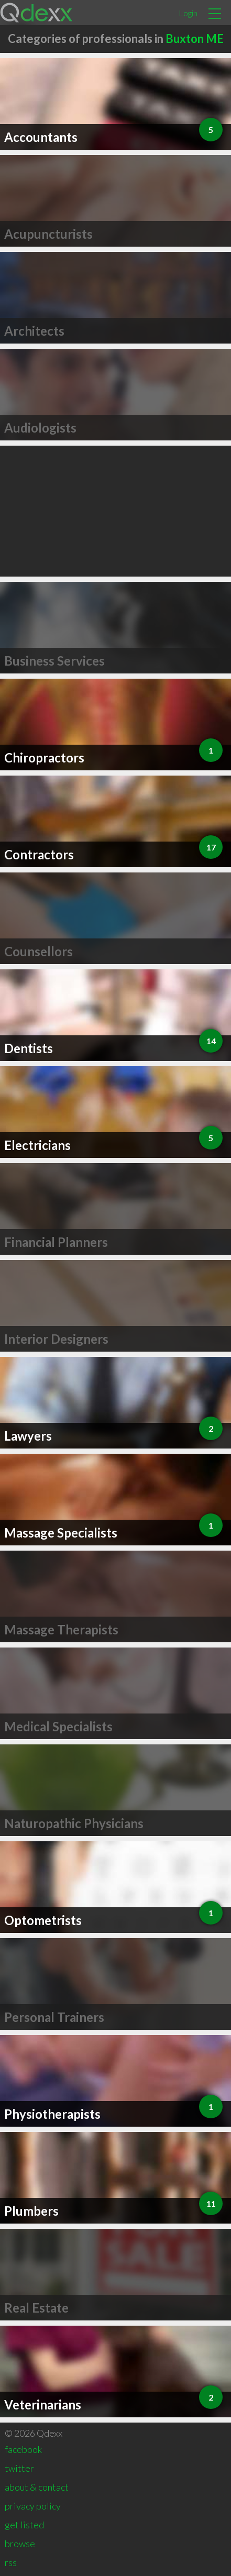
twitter (19, 2468)
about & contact (37, 2487)
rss (11, 2562)
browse (20, 2543)
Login (188, 13)
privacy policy (33, 2506)
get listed (24, 2524)
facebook (23, 2449)
